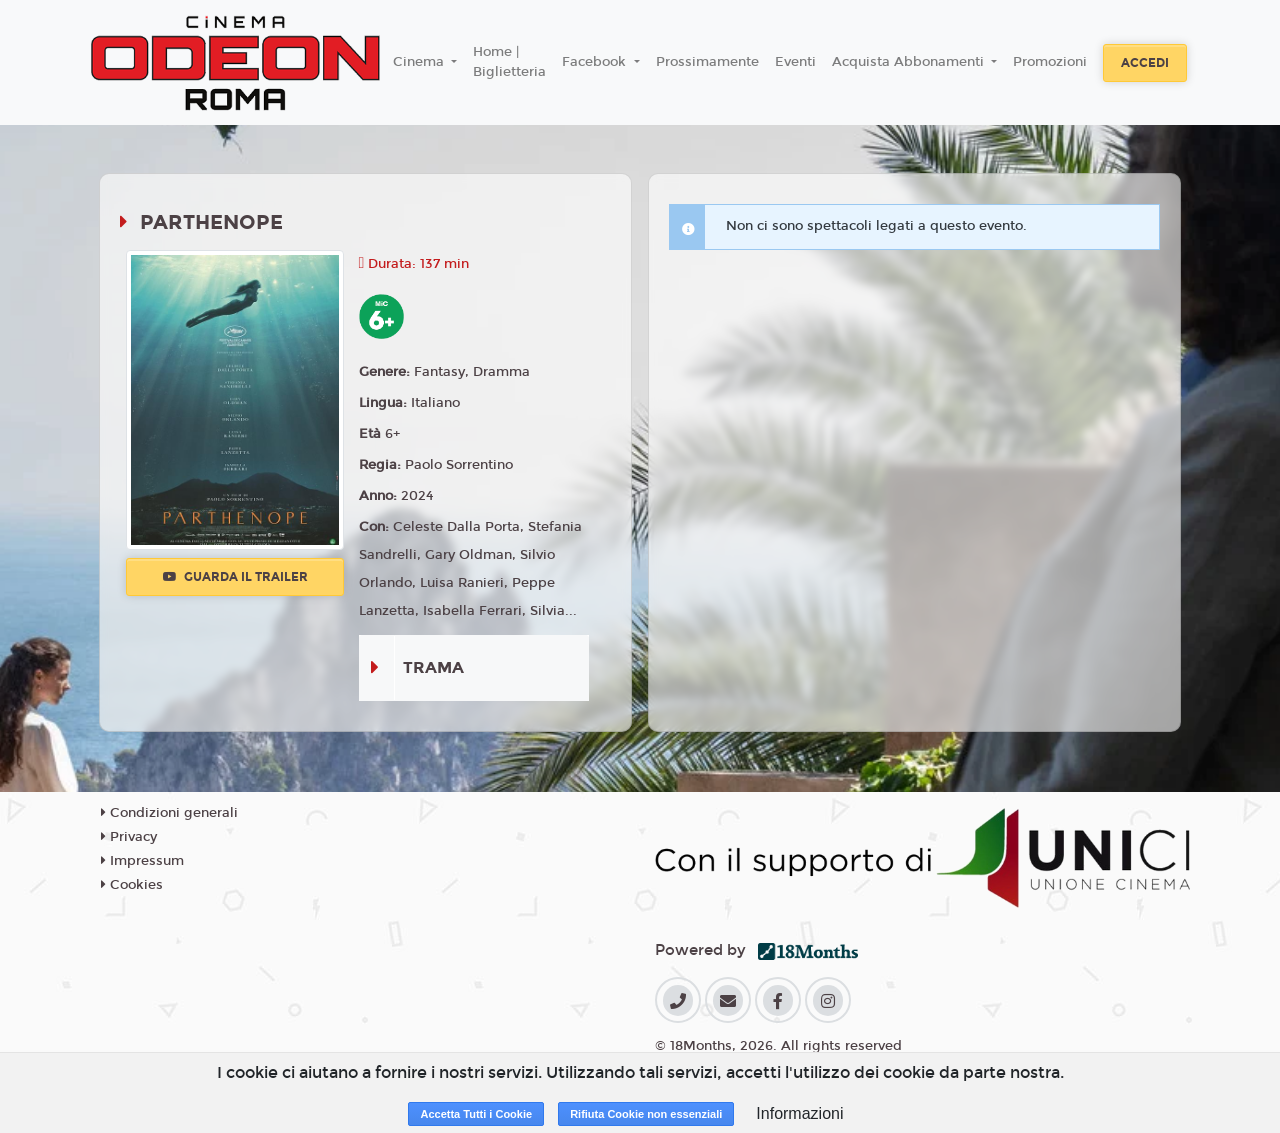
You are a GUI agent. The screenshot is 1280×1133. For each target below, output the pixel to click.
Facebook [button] (596, 62)
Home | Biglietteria (509, 62)
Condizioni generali (169, 813)
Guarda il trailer (235, 577)
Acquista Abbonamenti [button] (910, 62)
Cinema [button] (420, 62)
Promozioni (1050, 62)
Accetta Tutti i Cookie (476, 1114)
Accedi (1145, 63)
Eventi (795, 62)
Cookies (132, 885)
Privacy (129, 837)
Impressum (142, 861)
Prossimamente (707, 62)
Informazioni (799, 1113)
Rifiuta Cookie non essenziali (646, 1114)
